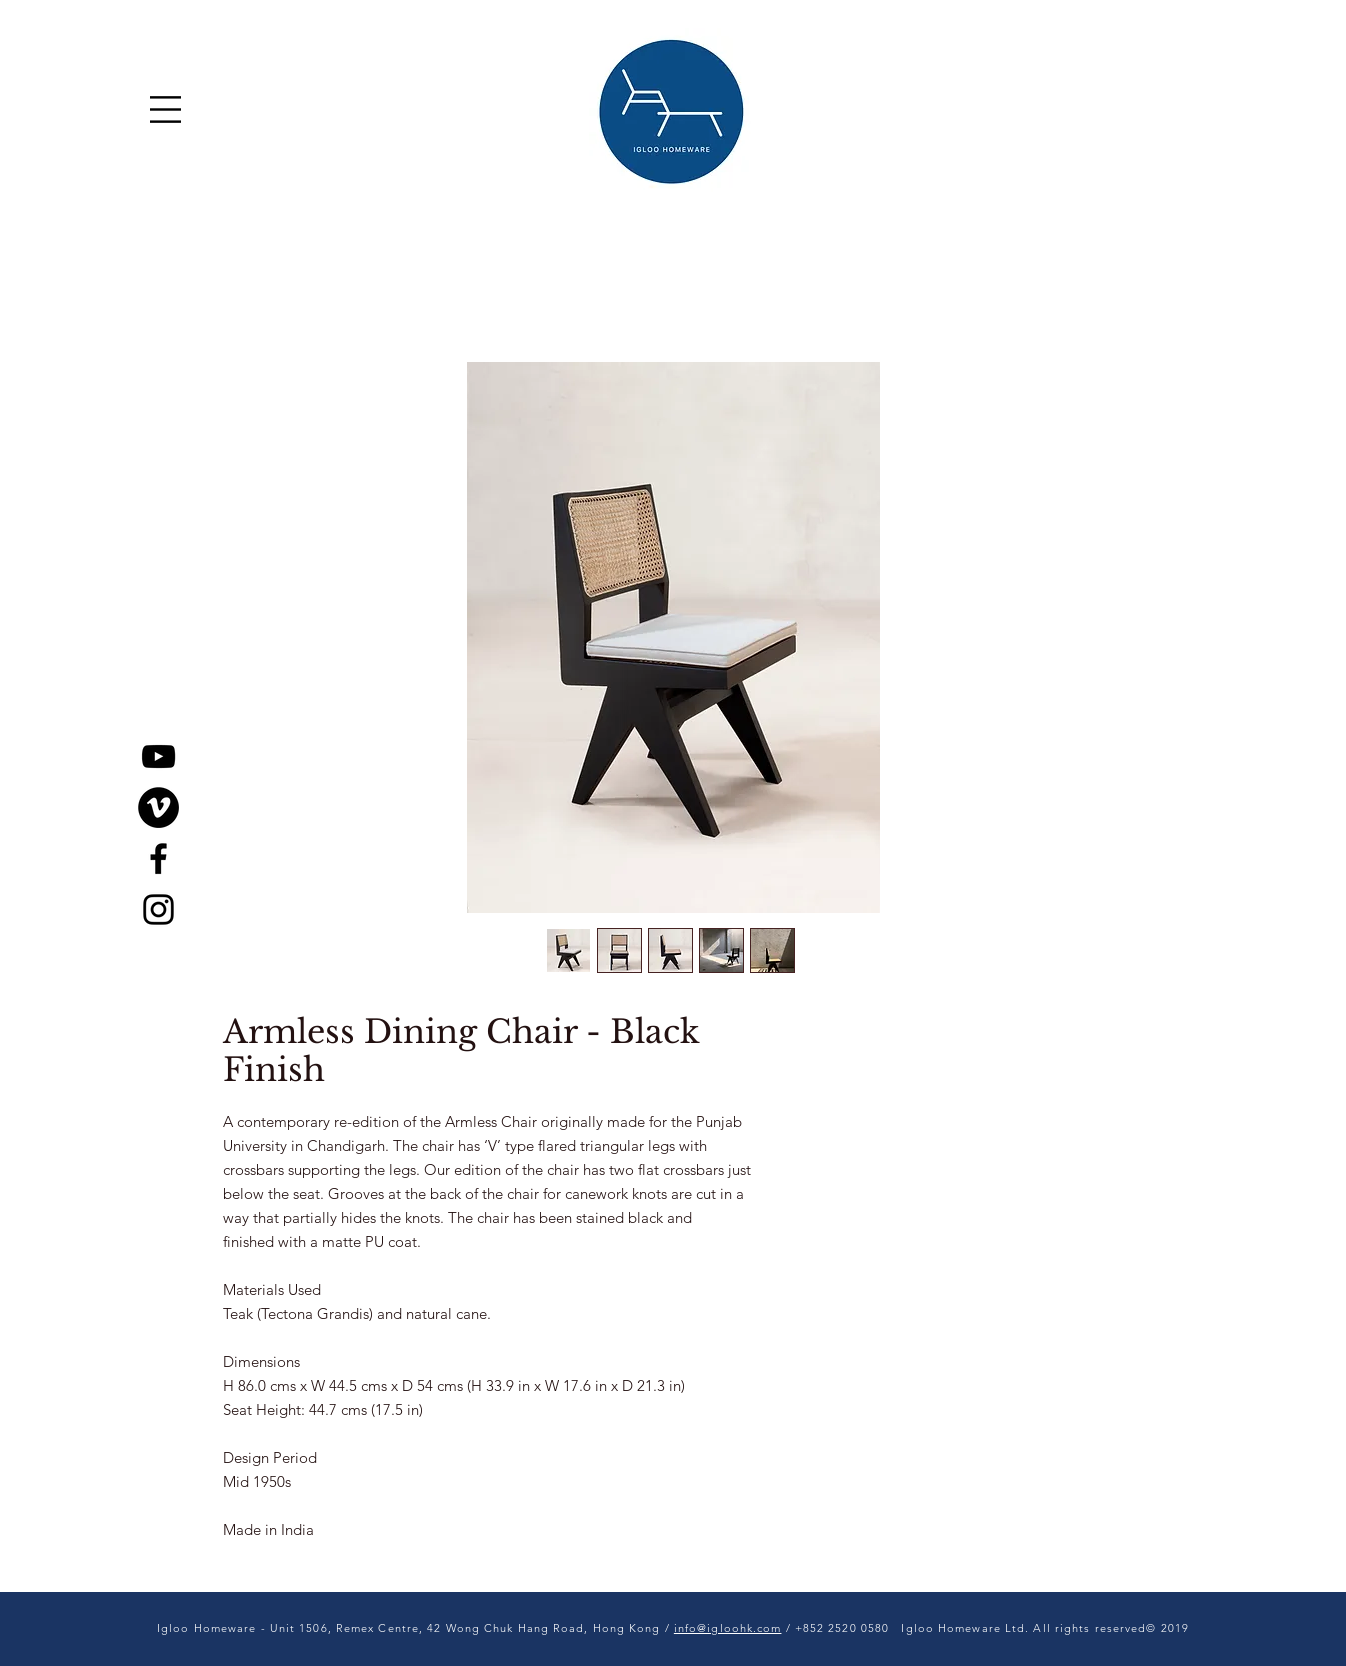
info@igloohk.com (728, 1628)
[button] (165, 109)
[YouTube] (158, 756)
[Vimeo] (158, 807)
